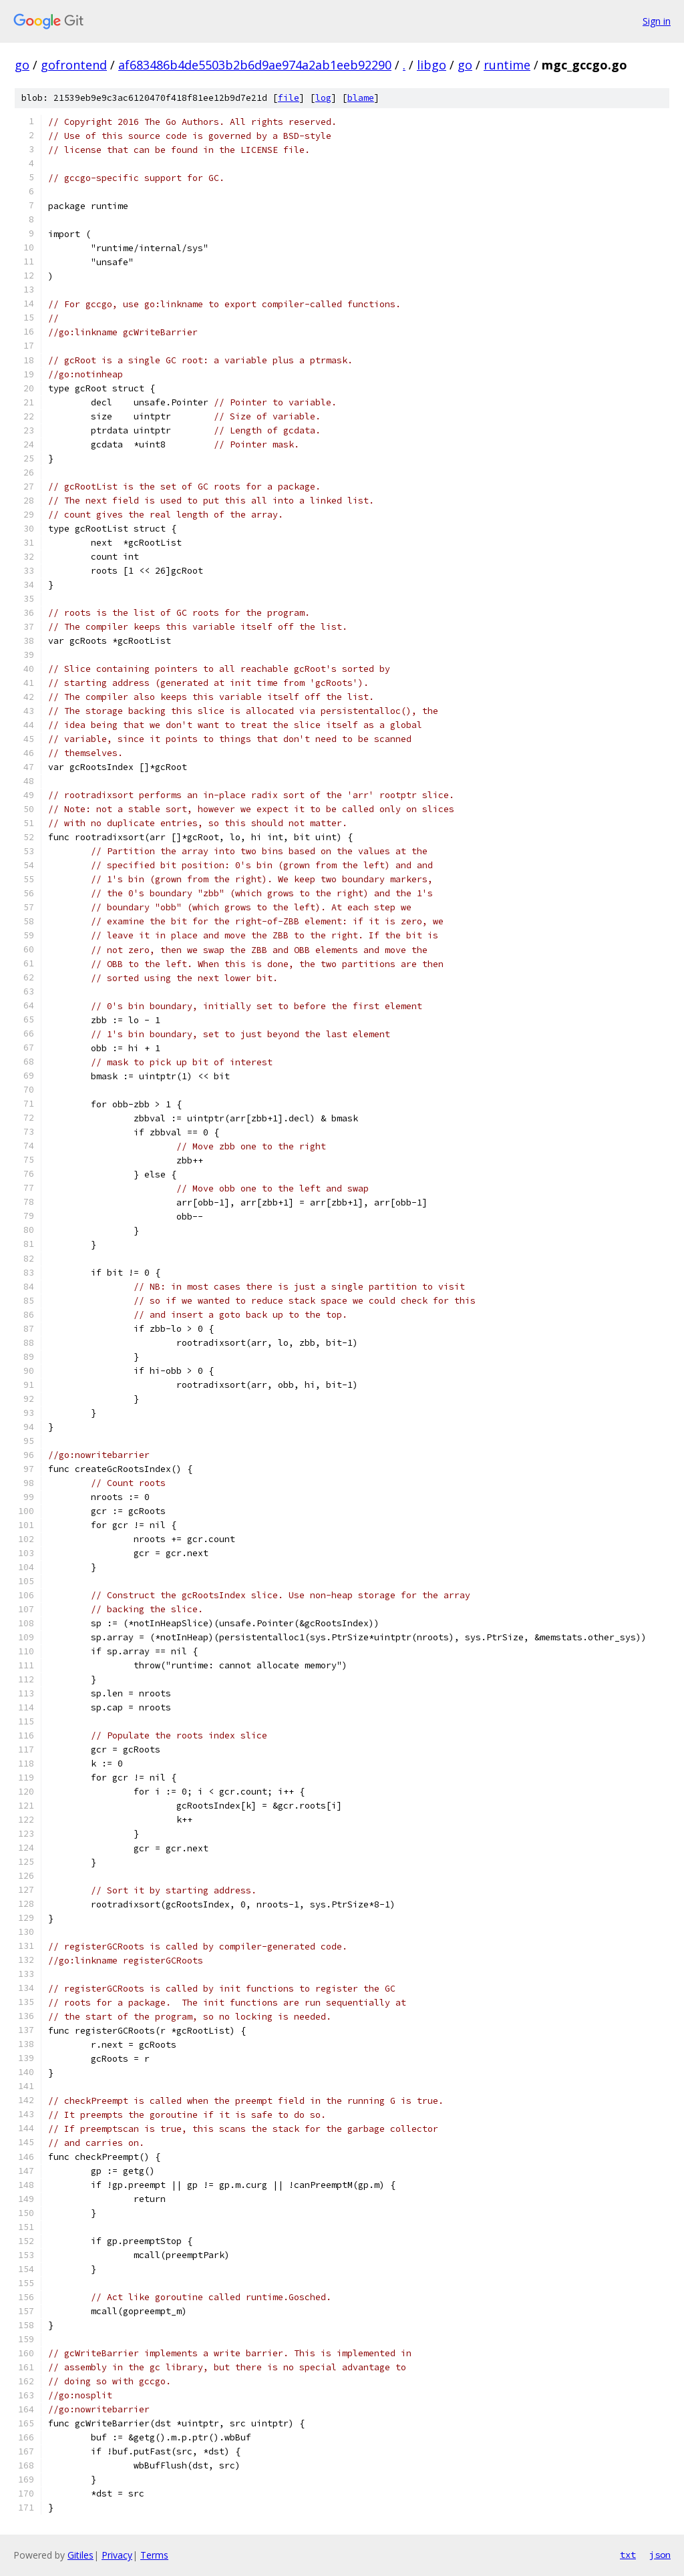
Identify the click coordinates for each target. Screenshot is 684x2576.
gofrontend (74, 65)
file (288, 98)
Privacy (117, 2555)
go (22, 65)
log (323, 98)
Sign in (657, 21)
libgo (431, 65)
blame (360, 98)
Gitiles (80, 2555)
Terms (154, 2555)
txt (628, 2555)
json (660, 2555)
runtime (507, 65)
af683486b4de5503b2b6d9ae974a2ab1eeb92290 (254, 65)
